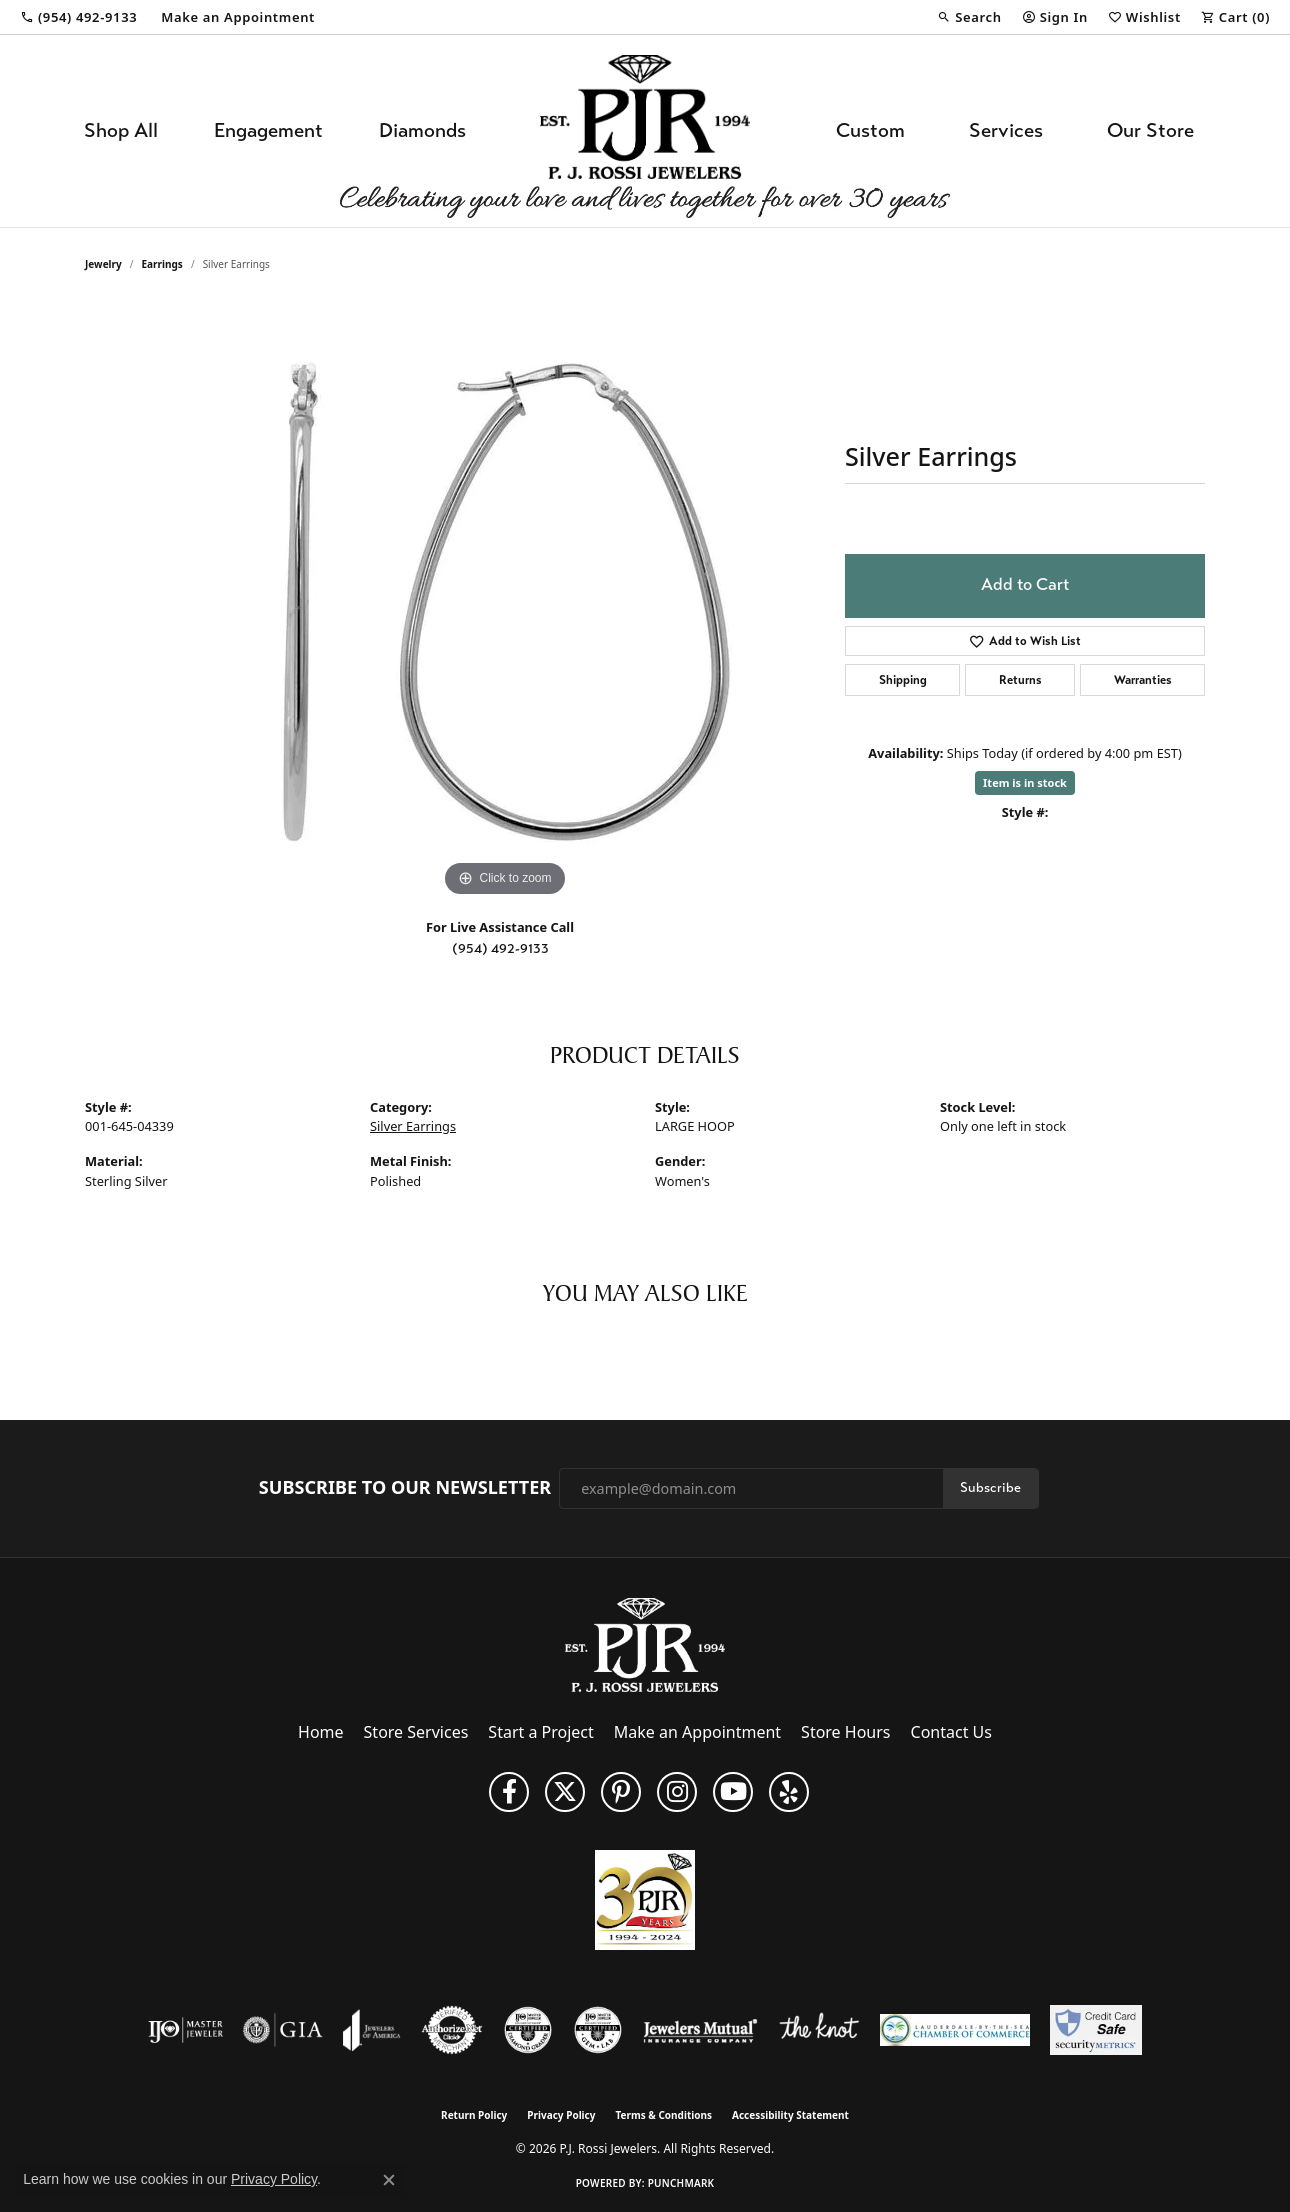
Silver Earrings (413, 1126)
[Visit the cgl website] (598, 2030)
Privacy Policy (561, 2115)
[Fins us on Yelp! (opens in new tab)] (789, 1792)
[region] (505, 602)
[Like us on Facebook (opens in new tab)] (509, 1792)
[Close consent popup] (389, 2180)
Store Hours (845, 1732)
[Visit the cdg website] (528, 2030)
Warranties (1143, 680)
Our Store (1150, 130)
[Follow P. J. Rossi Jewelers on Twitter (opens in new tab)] (565, 1792)
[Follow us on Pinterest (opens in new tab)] (621, 1792)
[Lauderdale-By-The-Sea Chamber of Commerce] (955, 2030)
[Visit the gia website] (283, 2030)
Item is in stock (1025, 782)
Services (1006, 130)
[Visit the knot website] (819, 2030)
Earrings (162, 264)
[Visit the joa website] (372, 2030)
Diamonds (422, 130)
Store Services (416, 1732)
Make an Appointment (697, 1732)
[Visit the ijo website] (185, 2030)
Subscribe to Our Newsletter (405, 1488)
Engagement (268, 130)
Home (321, 1732)
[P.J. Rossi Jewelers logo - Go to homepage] (645, 131)
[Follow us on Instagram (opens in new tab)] (677, 1792)
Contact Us (951, 1732)
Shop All (121, 130)
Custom (870, 130)
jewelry (103, 264)
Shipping (903, 680)
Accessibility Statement (790, 2115)
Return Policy (474, 2115)
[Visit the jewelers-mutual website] (700, 2030)
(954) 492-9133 (500, 948)
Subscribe (990, 1487)
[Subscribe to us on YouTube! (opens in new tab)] (733, 1792)
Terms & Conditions (663, 2115)
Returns (1020, 680)
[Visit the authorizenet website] (452, 2030)
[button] (969, 17)
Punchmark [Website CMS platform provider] (681, 2183)
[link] (78, 17)
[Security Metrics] (1095, 2030)
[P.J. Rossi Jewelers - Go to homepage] (645, 1644)
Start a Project (540, 1732)
